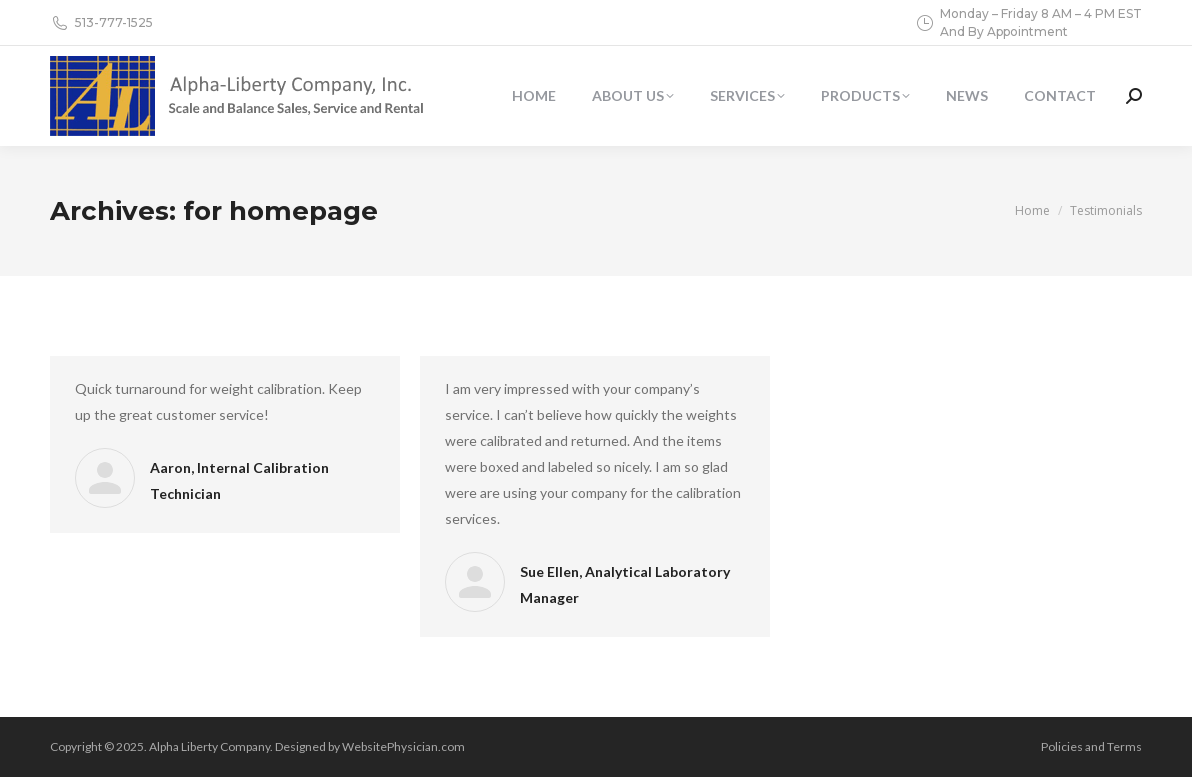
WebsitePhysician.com (403, 746)
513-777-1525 (101, 23)
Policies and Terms (1091, 746)
